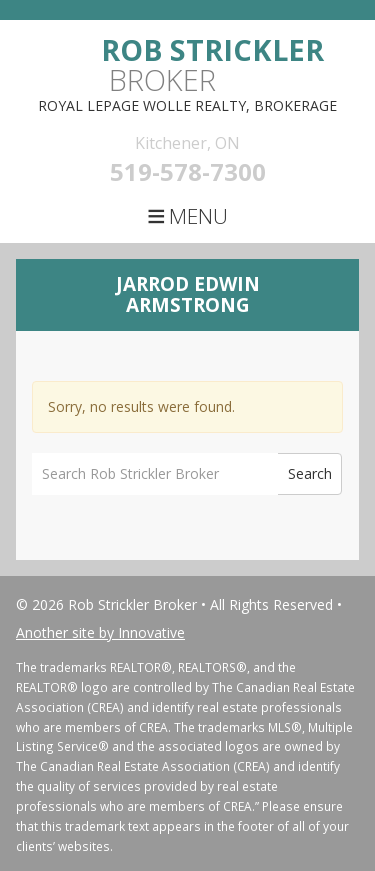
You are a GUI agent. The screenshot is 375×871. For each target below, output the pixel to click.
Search (310, 473)
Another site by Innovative (100, 632)
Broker (212, 64)
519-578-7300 (188, 171)
